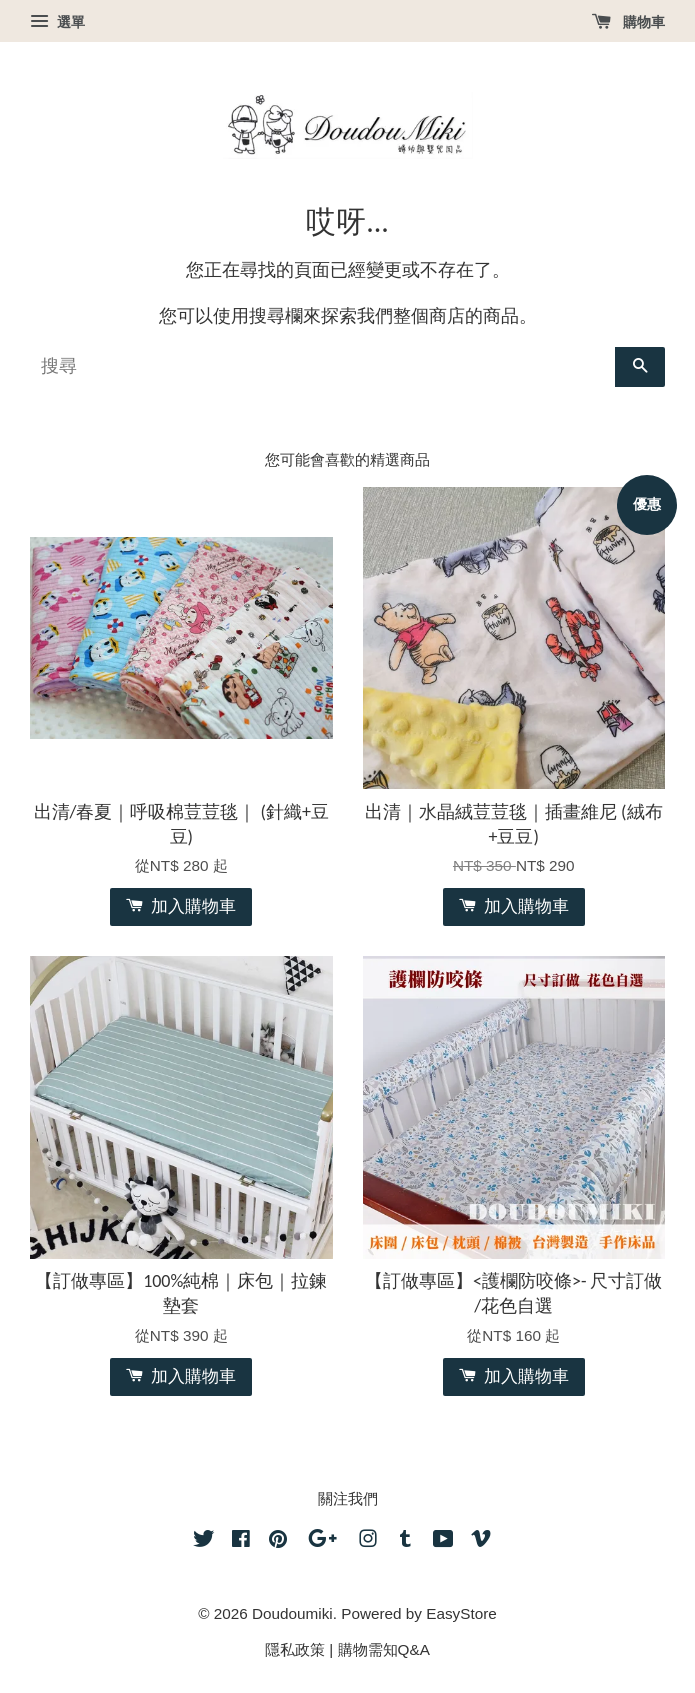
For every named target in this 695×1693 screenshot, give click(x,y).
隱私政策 (295, 1649)
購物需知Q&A (384, 1649)
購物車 (628, 22)
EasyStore (461, 1613)
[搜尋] (322, 367)
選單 (57, 22)
